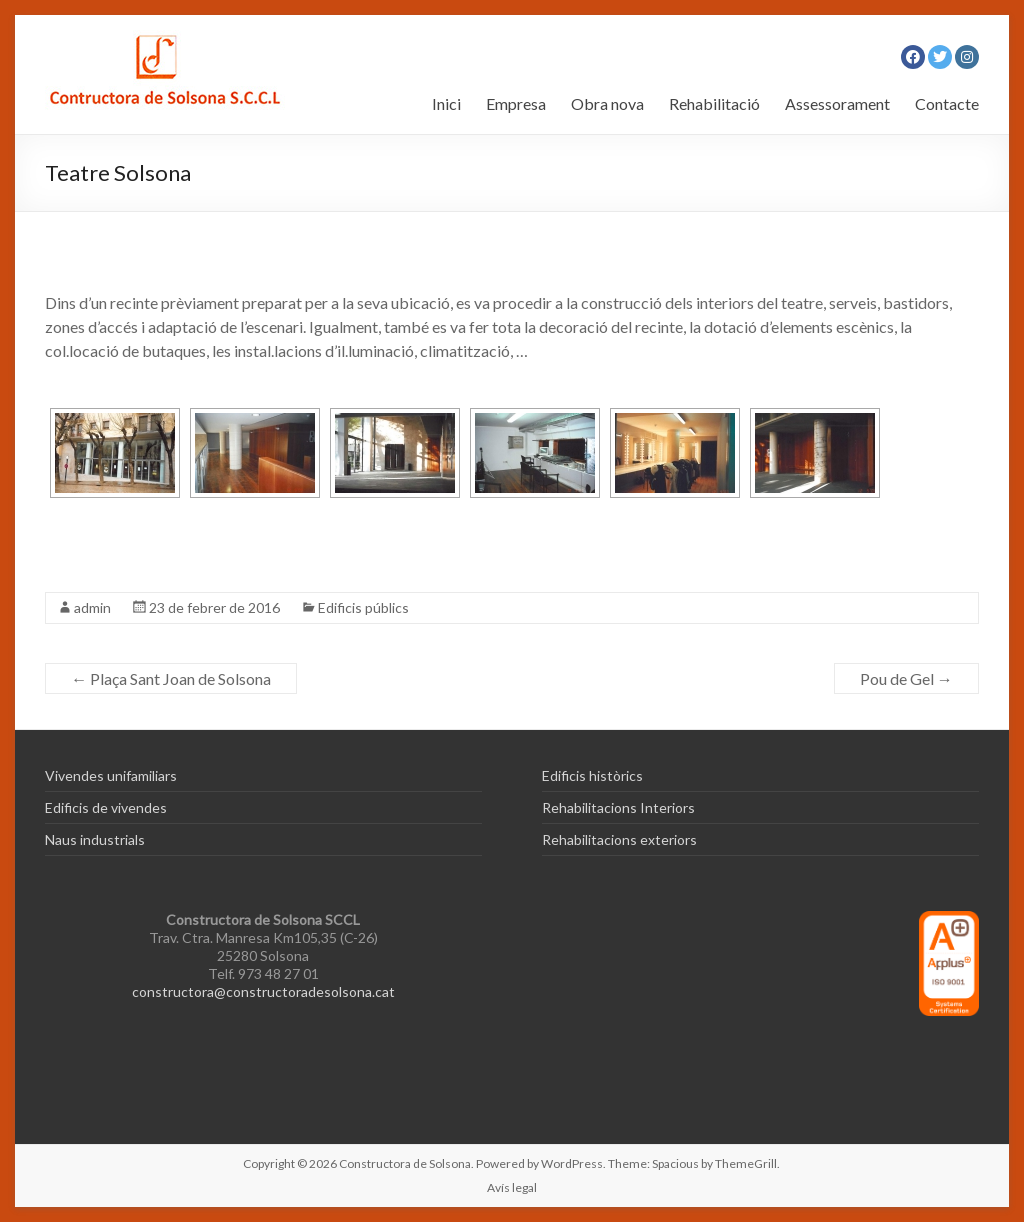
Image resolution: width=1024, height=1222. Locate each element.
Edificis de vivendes (106, 807)
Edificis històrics (592, 775)
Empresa (516, 103)
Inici (446, 103)
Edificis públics (363, 607)
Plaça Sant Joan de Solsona (171, 678)
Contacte (947, 103)
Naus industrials (95, 839)
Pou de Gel (906, 678)
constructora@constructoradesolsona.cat (263, 991)
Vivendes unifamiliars (111, 775)
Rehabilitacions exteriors (619, 839)
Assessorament (837, 103)
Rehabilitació (714, 103)
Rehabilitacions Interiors (618, 807)
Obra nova (607, 103)
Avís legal (512, 1187)
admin (92, 607)
